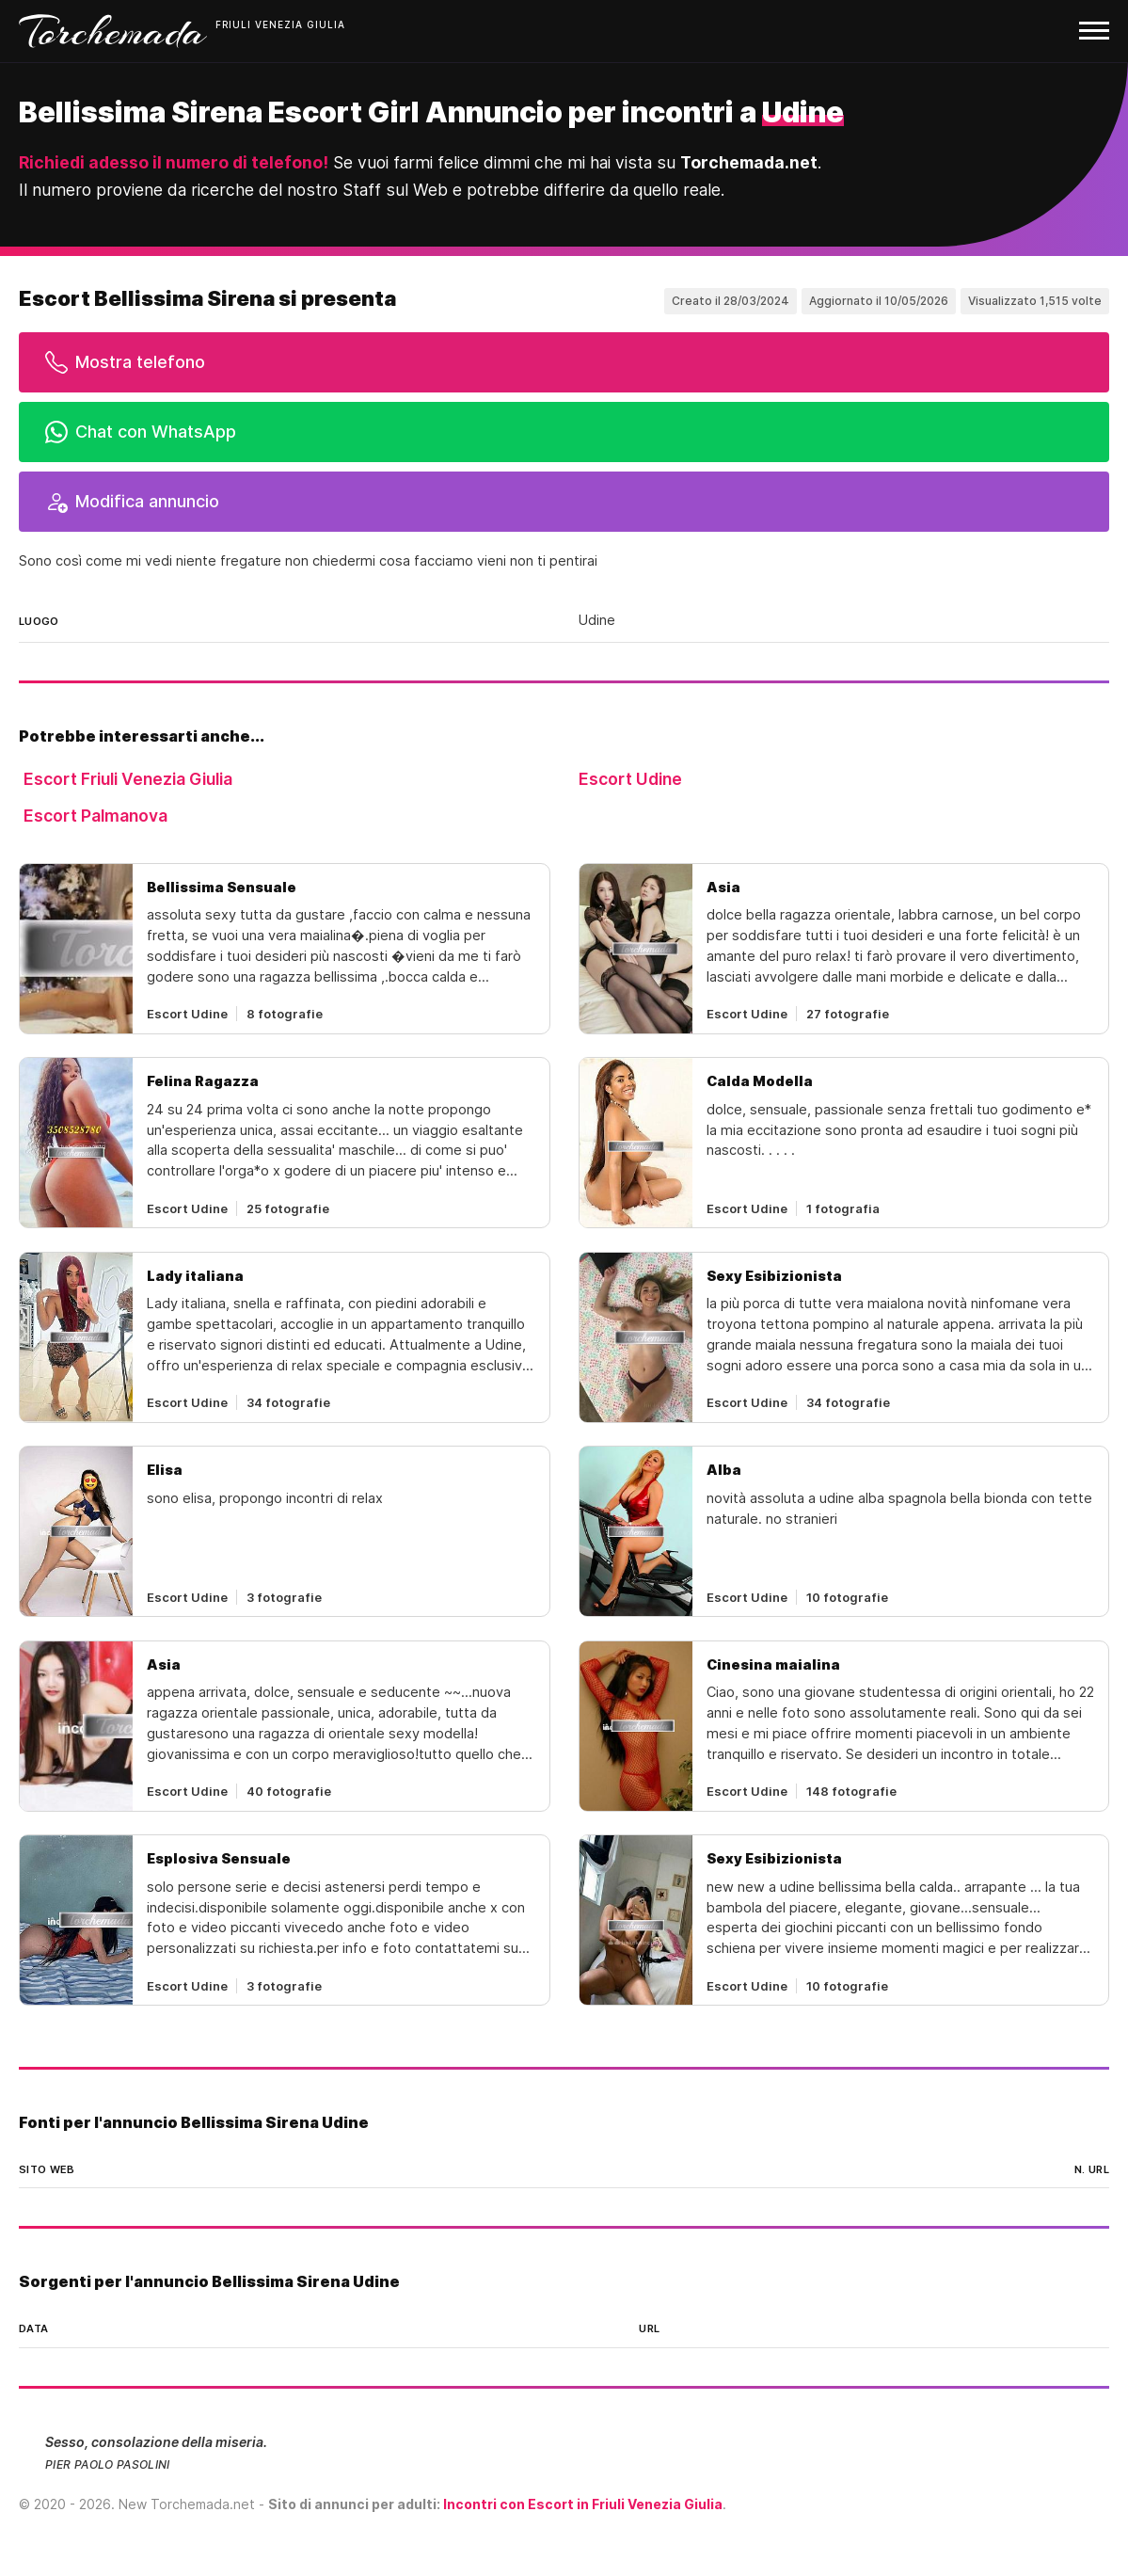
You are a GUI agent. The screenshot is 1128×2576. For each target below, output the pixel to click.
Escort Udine (630, 779)
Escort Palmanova (95, 815)
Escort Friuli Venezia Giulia (128, 779)
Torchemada (113, 31)
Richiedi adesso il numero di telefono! (173, 162)
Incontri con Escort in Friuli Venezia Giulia (583, 2504)
